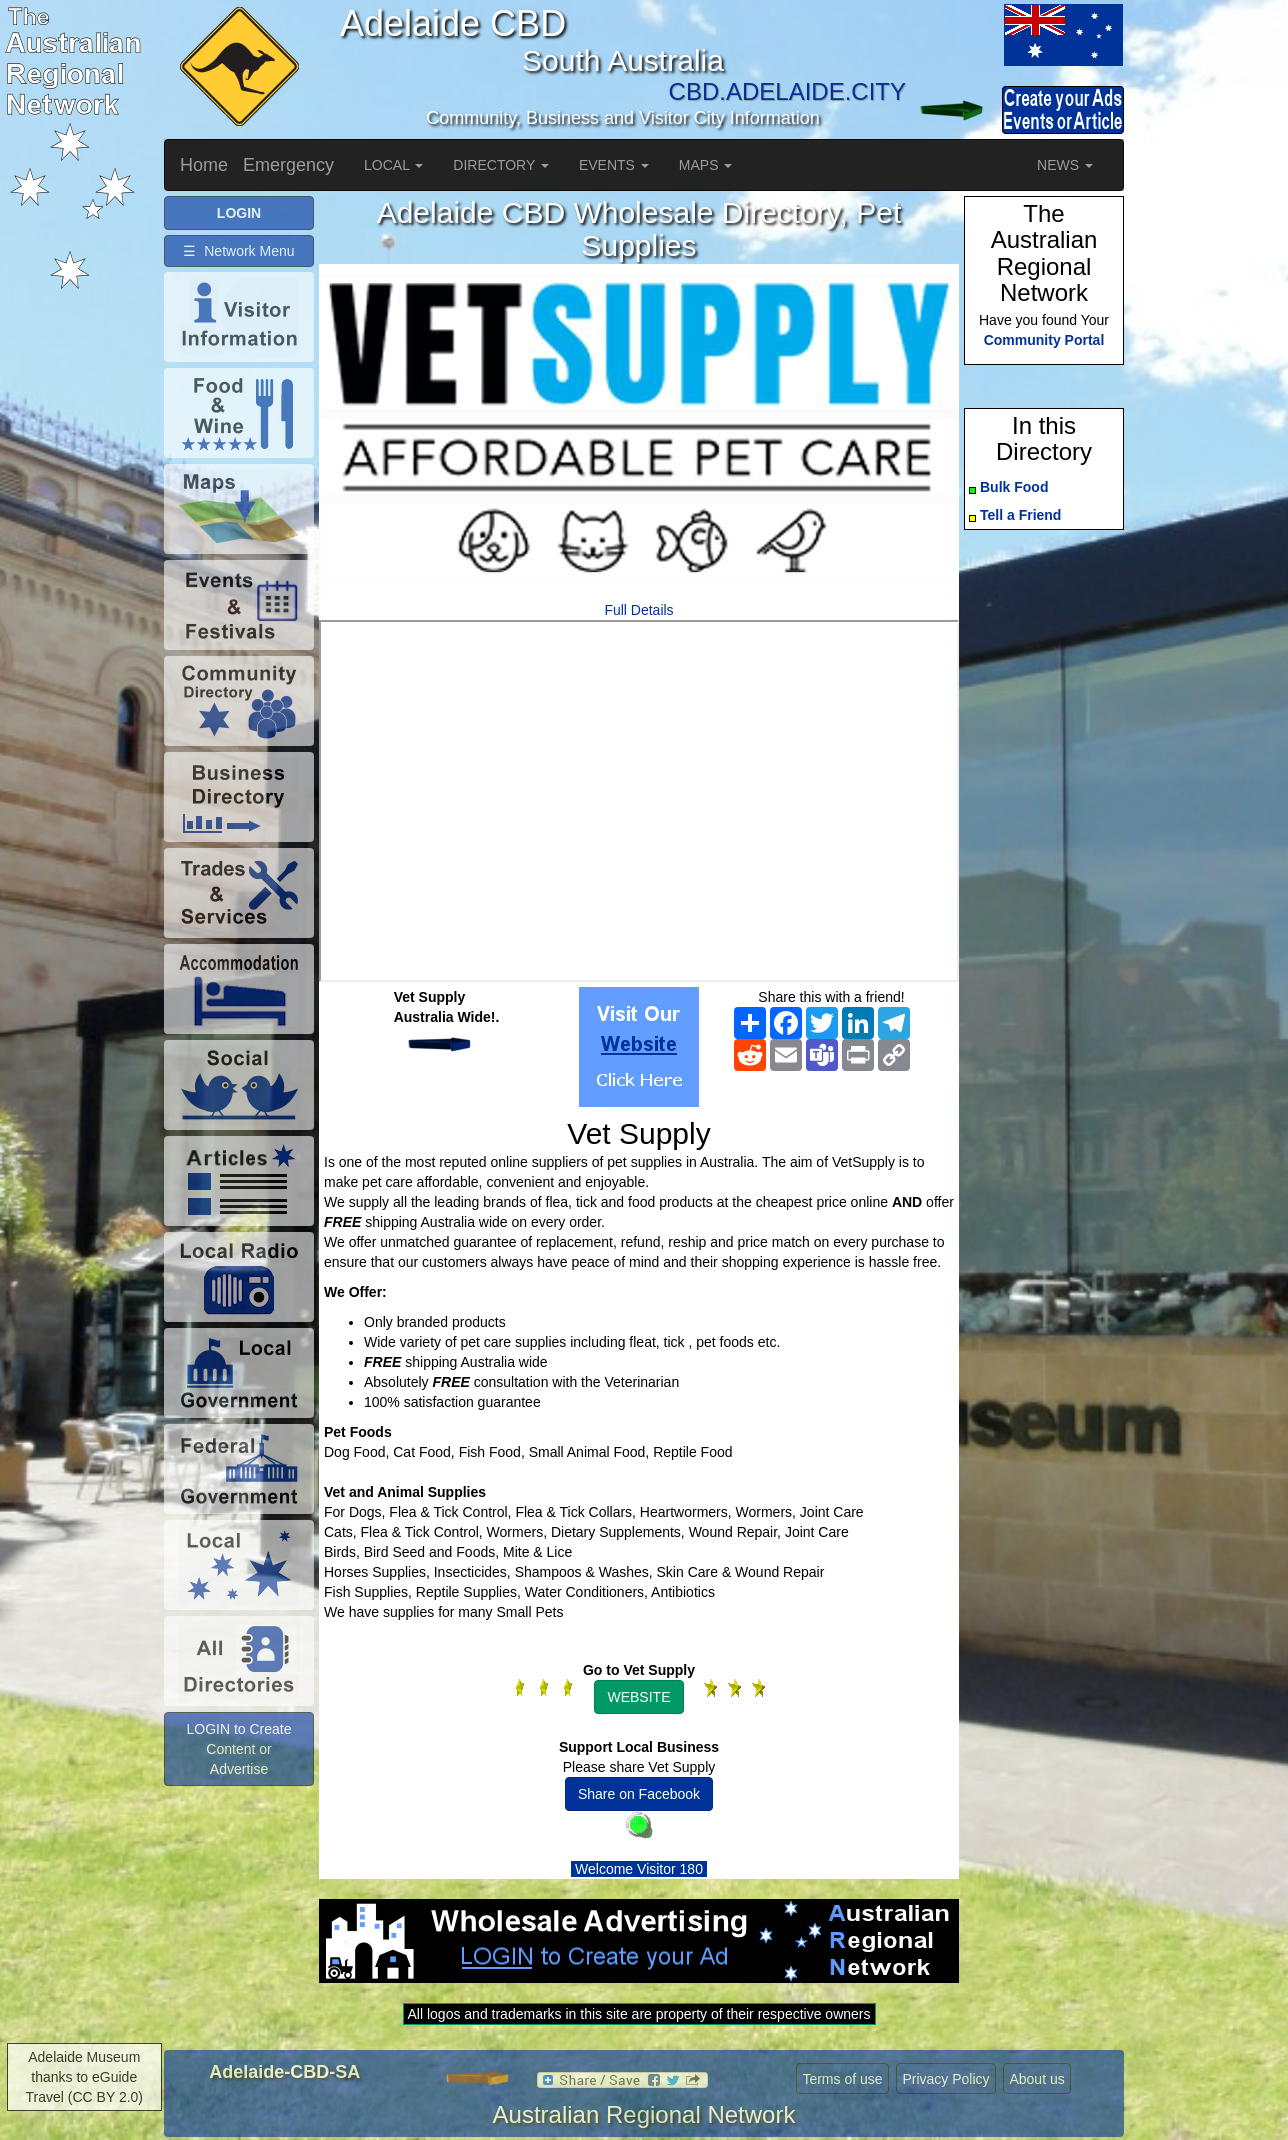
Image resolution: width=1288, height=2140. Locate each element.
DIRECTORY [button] (501, 165)
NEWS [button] (1065, 165)
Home (204, 165)
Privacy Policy (945, 2079)
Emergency (288, 165)
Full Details (638, 610)
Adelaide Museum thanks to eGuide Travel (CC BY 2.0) (84, 2077)
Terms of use (842, 2079)
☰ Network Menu (238, 251)
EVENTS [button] (614, 165)
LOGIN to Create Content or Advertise (238, 1749)
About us (1036, 2079)
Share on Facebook (639, 1794)
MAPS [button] (706, 165)
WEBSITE (638, 1697)
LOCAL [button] (393, 165)
